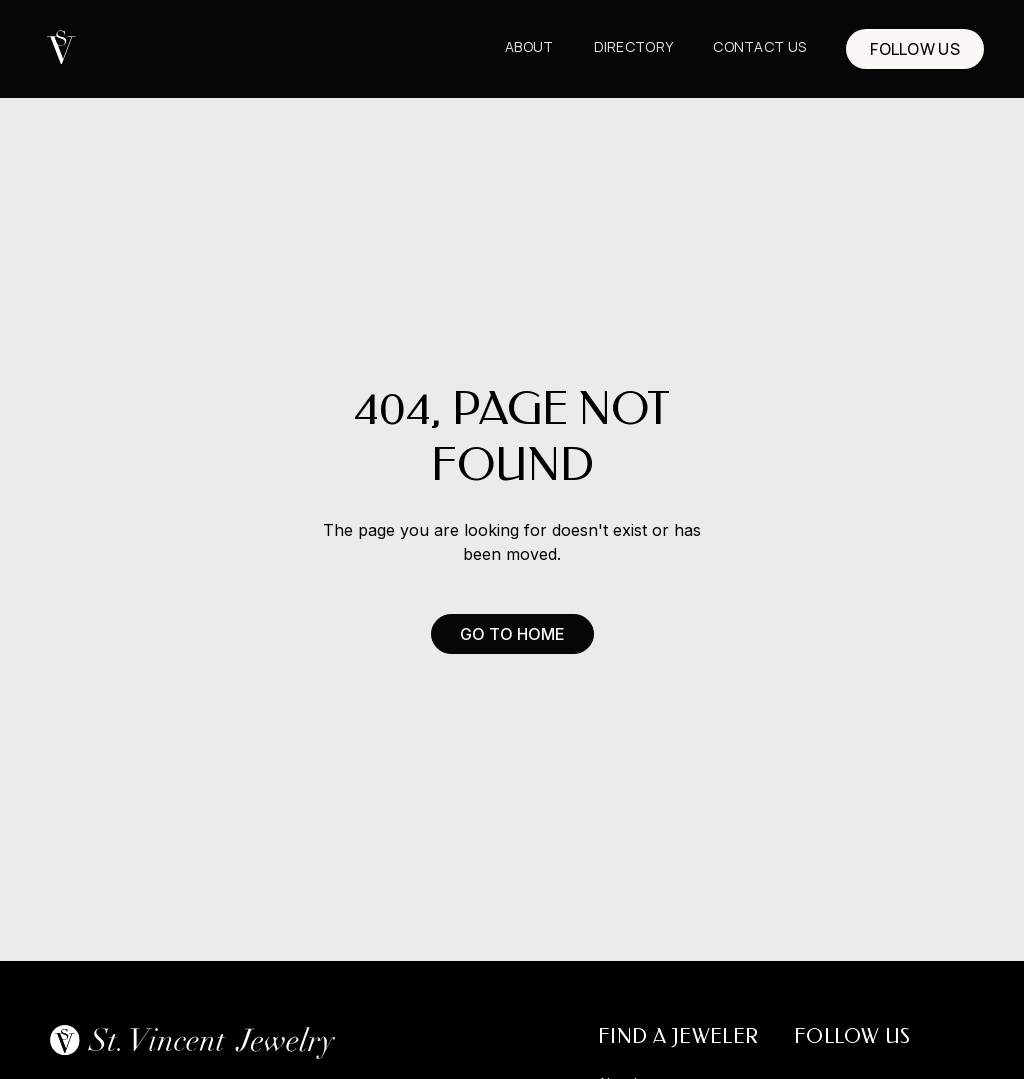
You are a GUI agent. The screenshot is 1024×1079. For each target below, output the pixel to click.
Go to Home (512, 634)
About (529, 46)
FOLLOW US (915, 49)
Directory (634, 46)
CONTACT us (759, 46)
